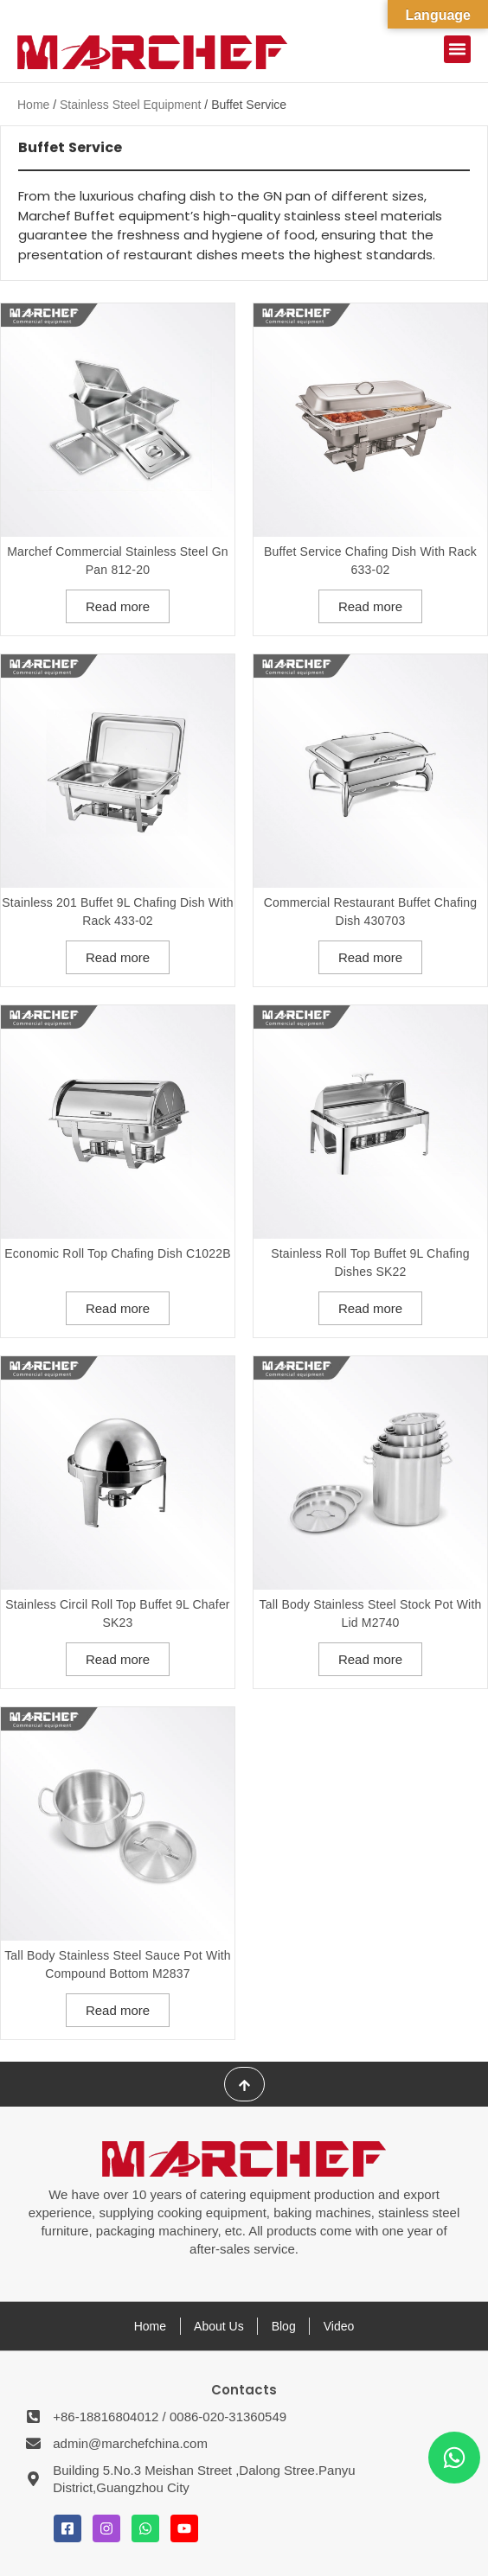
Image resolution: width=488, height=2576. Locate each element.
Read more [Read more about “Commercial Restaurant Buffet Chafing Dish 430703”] (370, 957)
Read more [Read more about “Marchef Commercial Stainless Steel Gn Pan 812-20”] (118, 606)
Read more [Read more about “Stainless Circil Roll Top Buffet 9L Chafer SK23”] (118, 1659)
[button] (458, 49)
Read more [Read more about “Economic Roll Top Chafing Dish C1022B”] (118, 1308)
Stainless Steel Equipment (130, 105)
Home (33, 105)
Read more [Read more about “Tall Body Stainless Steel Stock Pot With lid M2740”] (370, 1659)
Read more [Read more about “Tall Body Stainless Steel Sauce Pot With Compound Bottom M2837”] (118, 2010)
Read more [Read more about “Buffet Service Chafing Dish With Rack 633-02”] (370, 606)
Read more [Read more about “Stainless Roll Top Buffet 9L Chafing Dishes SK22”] (370, 1308)
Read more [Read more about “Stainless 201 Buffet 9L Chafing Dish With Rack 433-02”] (118, 957)
